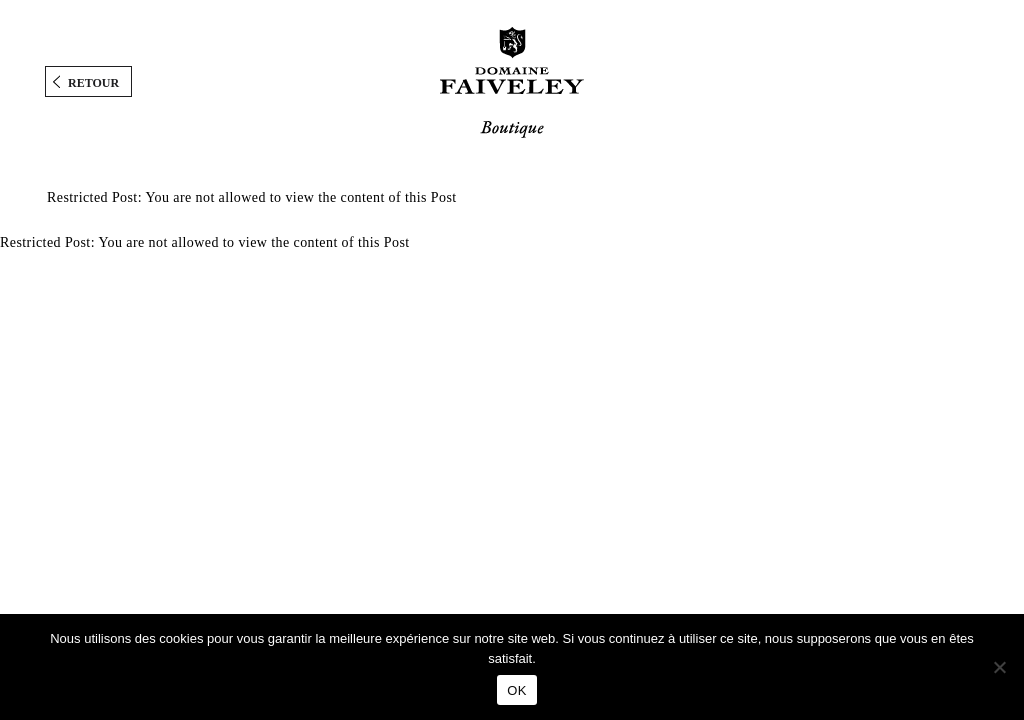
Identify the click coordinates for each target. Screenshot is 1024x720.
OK (516, 690)
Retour (93, 83)
